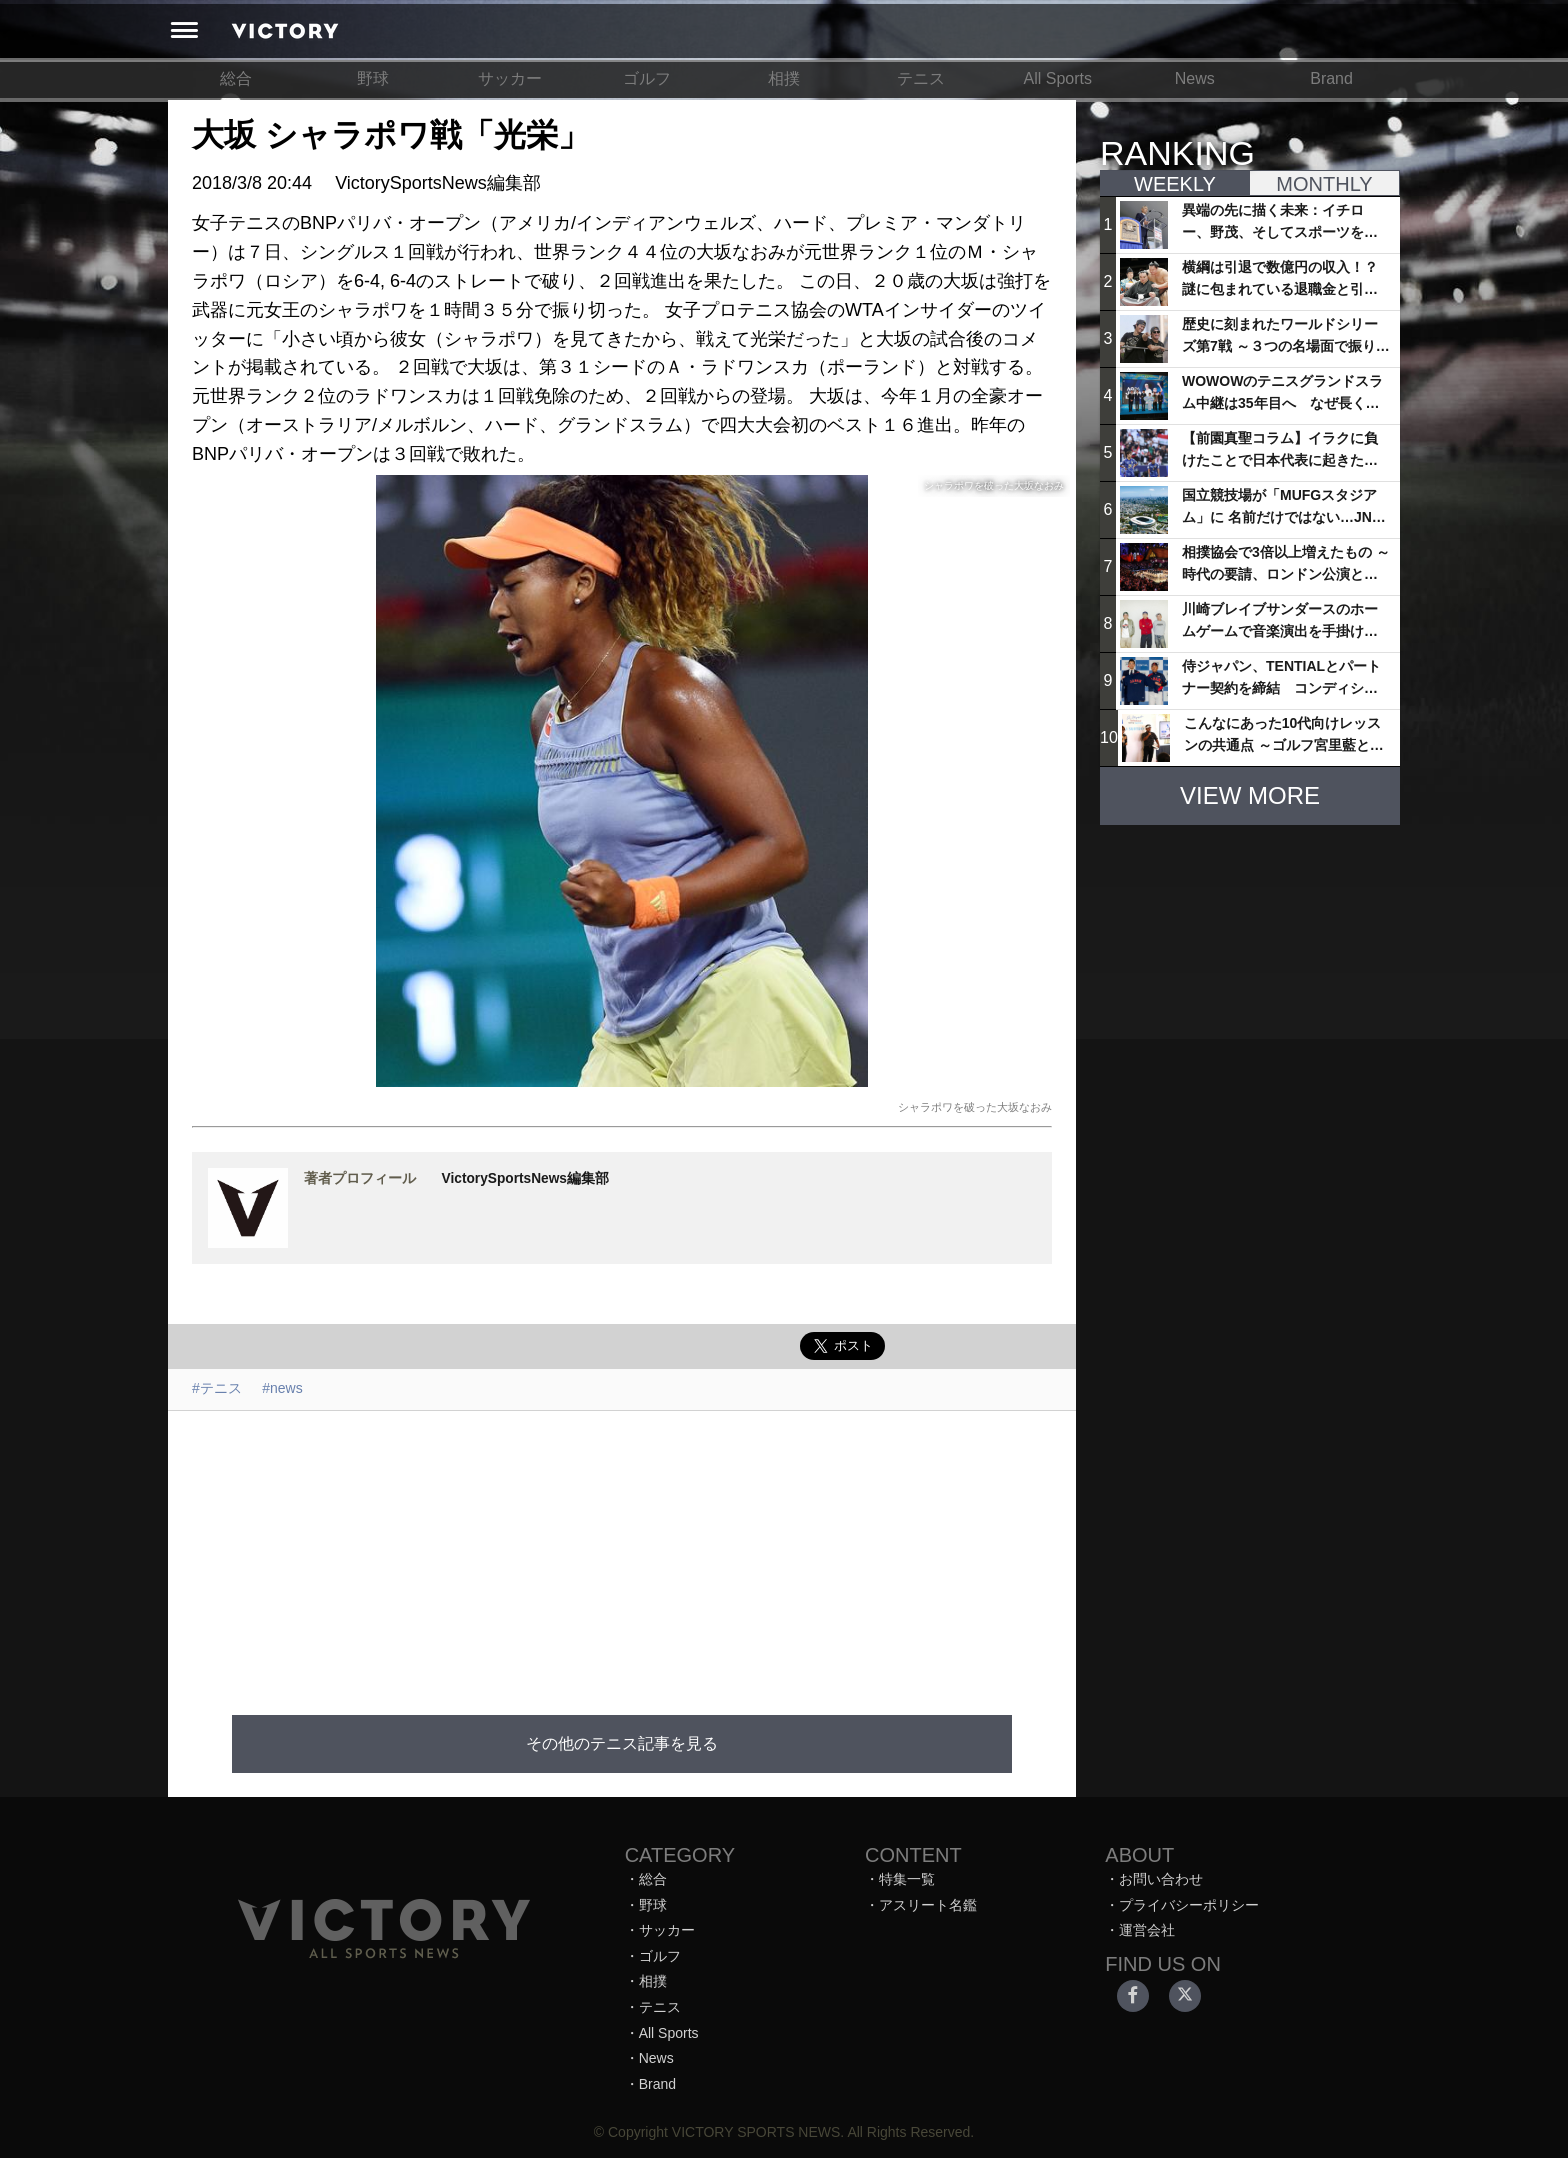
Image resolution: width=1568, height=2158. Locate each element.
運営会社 (1147, 1930)
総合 (236, 78)
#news (282, 1388)
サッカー (510, 78)
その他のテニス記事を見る (622, 1743)
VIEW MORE (1250, 795)
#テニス (217, 1388)
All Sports (1058, 78)
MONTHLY (1324, 184)
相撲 (784, 78)
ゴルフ (647, 78)
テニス (921, 78)
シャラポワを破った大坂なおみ (975, 1107)
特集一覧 (907, 1879)
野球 (373, 78)
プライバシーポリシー (1189, 1905)
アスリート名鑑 (928, 1905)
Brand (1331, 78)
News (1195, 78)
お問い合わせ (1161, 1879)
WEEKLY (1175, 184)
